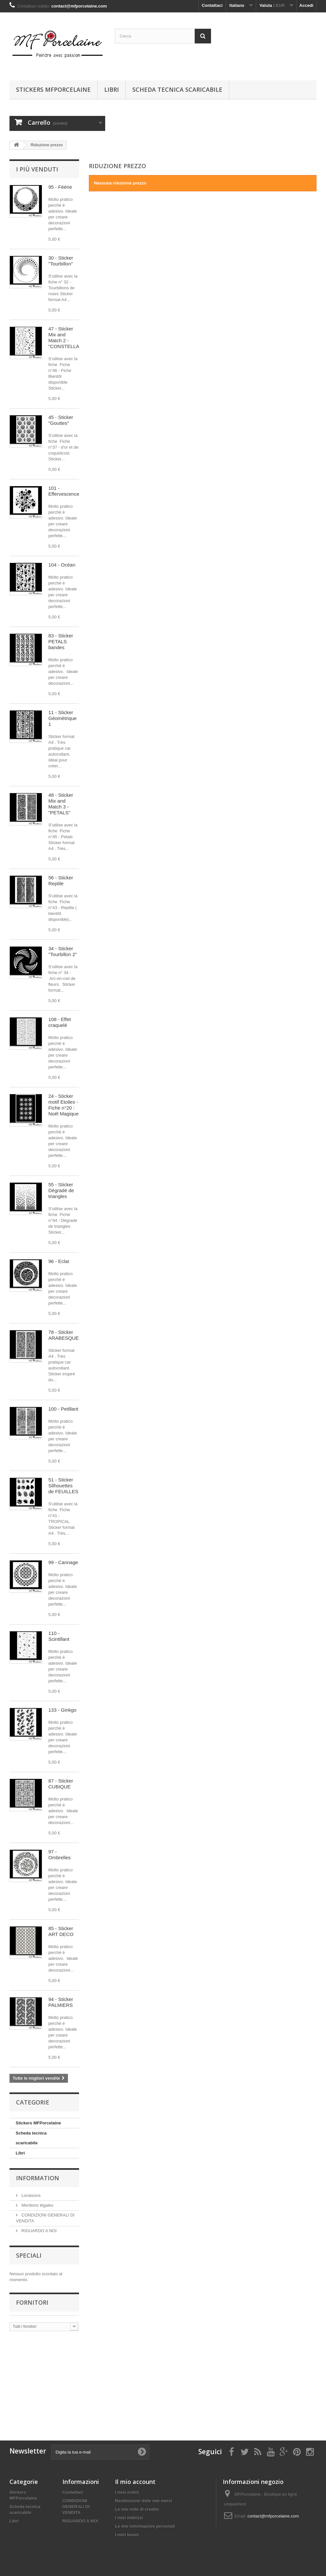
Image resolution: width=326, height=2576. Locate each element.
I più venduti (37, 169)
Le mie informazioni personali (145, 2526)
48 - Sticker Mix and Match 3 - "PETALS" (60, 803)
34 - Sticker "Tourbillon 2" (62, 951)
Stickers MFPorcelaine (53, 89)
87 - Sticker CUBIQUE (60, 1783)
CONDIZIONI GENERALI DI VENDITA (76, 2506)
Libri (111, 89)
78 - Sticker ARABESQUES (65, 1335)
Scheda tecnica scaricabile (177, 89)
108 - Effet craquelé (59, 1022)
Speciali (28, 2255)
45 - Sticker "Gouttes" (60, 420)
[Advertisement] (61, 2382)
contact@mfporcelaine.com (273, 2516)
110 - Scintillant (58, 1636)
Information (37, 2178)
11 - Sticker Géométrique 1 (62, 718)
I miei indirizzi (129, 2517)
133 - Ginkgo (62, 1710)
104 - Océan (61, 565)
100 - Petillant (63, 1409)
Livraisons (30, 2195)
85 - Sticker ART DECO (60, 1931)
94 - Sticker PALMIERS (60, 2002)
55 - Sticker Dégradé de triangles (61, 1190)
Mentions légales (36, 2205)
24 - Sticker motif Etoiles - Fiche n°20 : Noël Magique (63, 1104)
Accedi (306, 5)
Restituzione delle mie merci (143, 2500)
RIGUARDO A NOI (38, 2230)
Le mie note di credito (137, 2509)
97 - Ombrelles (59, 1854)
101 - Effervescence (63, 491)
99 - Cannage (63, 1562)
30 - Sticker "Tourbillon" (60, 260)
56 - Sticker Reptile (60, 880)
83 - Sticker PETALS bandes (60, 641)
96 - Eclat (58, 1261)
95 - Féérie (60, 187)
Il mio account (135, 2482)
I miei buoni (127, 2534)
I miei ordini (127, 2492)
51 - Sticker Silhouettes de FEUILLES (63, 1485)
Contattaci (212, 5)
